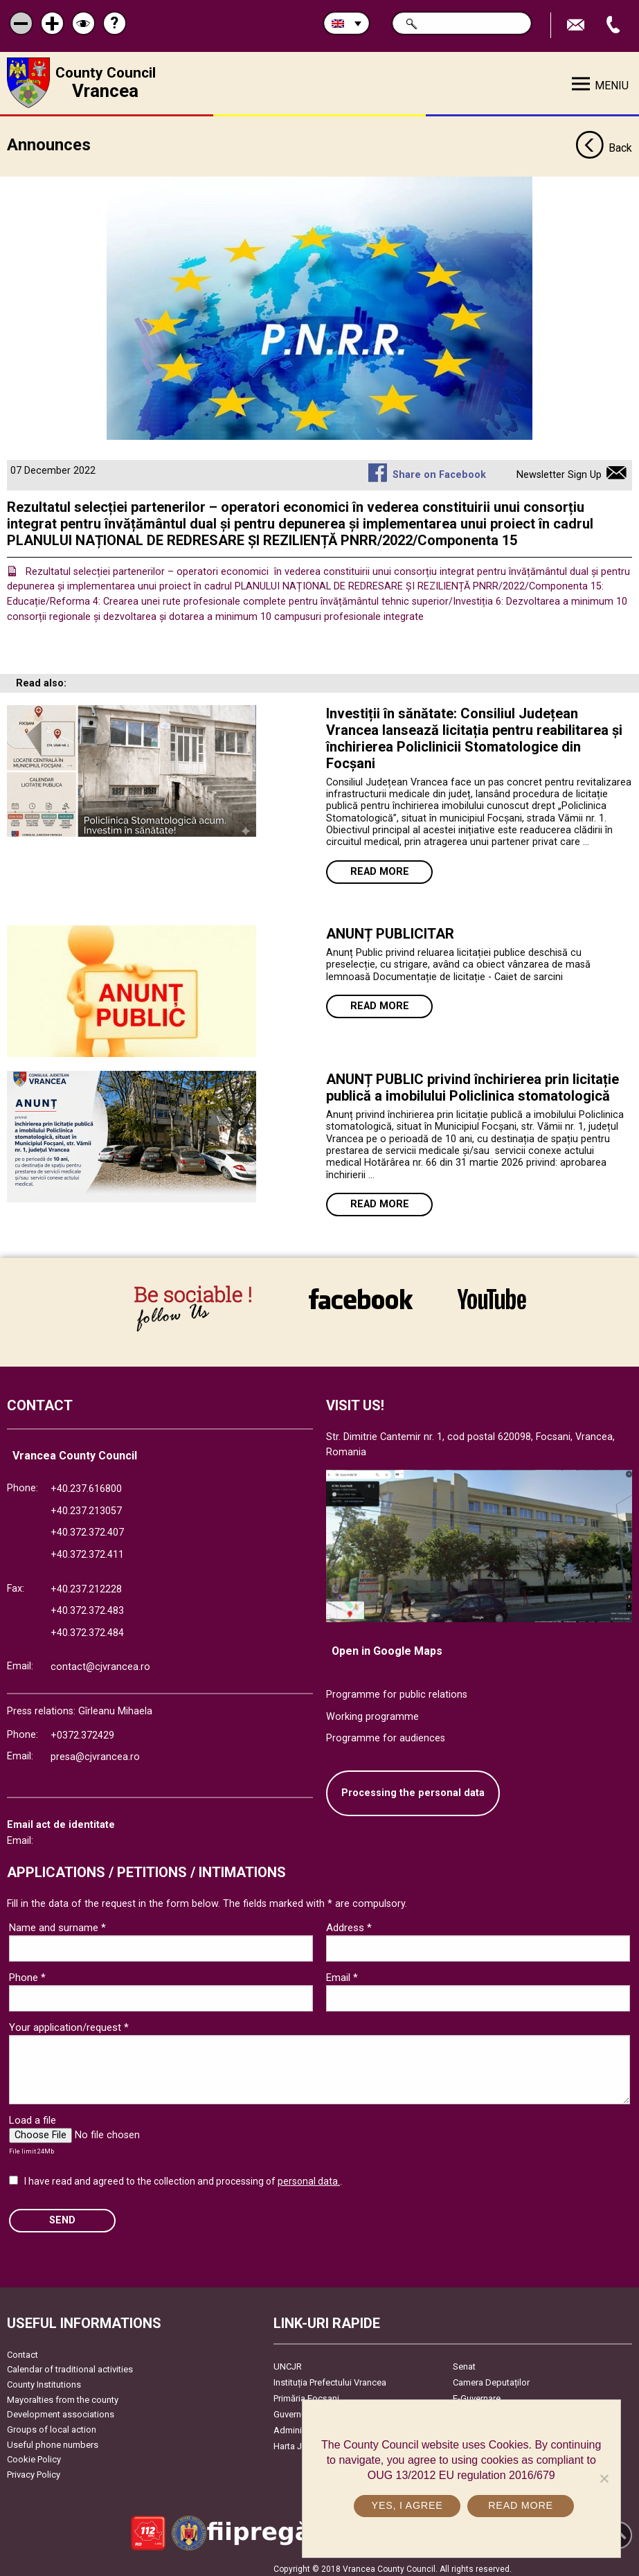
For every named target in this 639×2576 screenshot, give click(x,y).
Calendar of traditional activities (70, 2364)
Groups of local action (51, 2424)
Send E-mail (577, 25)
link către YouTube (492, 1299)
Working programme (372, 1711)
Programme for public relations (396, 1690)
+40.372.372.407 (87, 1528)
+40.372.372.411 (87, 1549)
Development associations (60, 2409)
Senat (464, 2361)
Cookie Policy (34, 2454)
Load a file (32, 2115)
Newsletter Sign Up (559, 470)
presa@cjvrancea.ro (95, 1752)
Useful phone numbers (52, 2439)
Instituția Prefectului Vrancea (329, 2377)
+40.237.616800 (86, 1484)
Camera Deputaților (491, 2377)
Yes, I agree (408, 2505)
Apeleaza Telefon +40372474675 (614, 25)
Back (603, 144)
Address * (349, 1923)
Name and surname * (57, 1923)
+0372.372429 (82, 1730)
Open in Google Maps (387, 1646)
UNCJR (287, 2361)
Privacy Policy (33, 2469)
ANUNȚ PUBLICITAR (390, 929)
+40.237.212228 (86, 1584)
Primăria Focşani (306, 2393)
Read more (379, 867)
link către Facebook (361, 1299)
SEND (62, 2215)
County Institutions (44, 2379)
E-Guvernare (477, 2393)
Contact (22, 2349)
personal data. (309, 2176)
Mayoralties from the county (62, 2394)
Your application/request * (69, 2022)
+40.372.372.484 (87, 1627)
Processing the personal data (413, 1787)
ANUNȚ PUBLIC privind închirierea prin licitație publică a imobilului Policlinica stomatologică (472, 1082)
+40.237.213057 (86, 1505)
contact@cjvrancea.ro (100, 1662)
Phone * (27, 1972)
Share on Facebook (439, 470)
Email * (342, 1972)
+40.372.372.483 (87, 1606)
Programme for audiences (385, 1733)
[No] (604, 2478)
